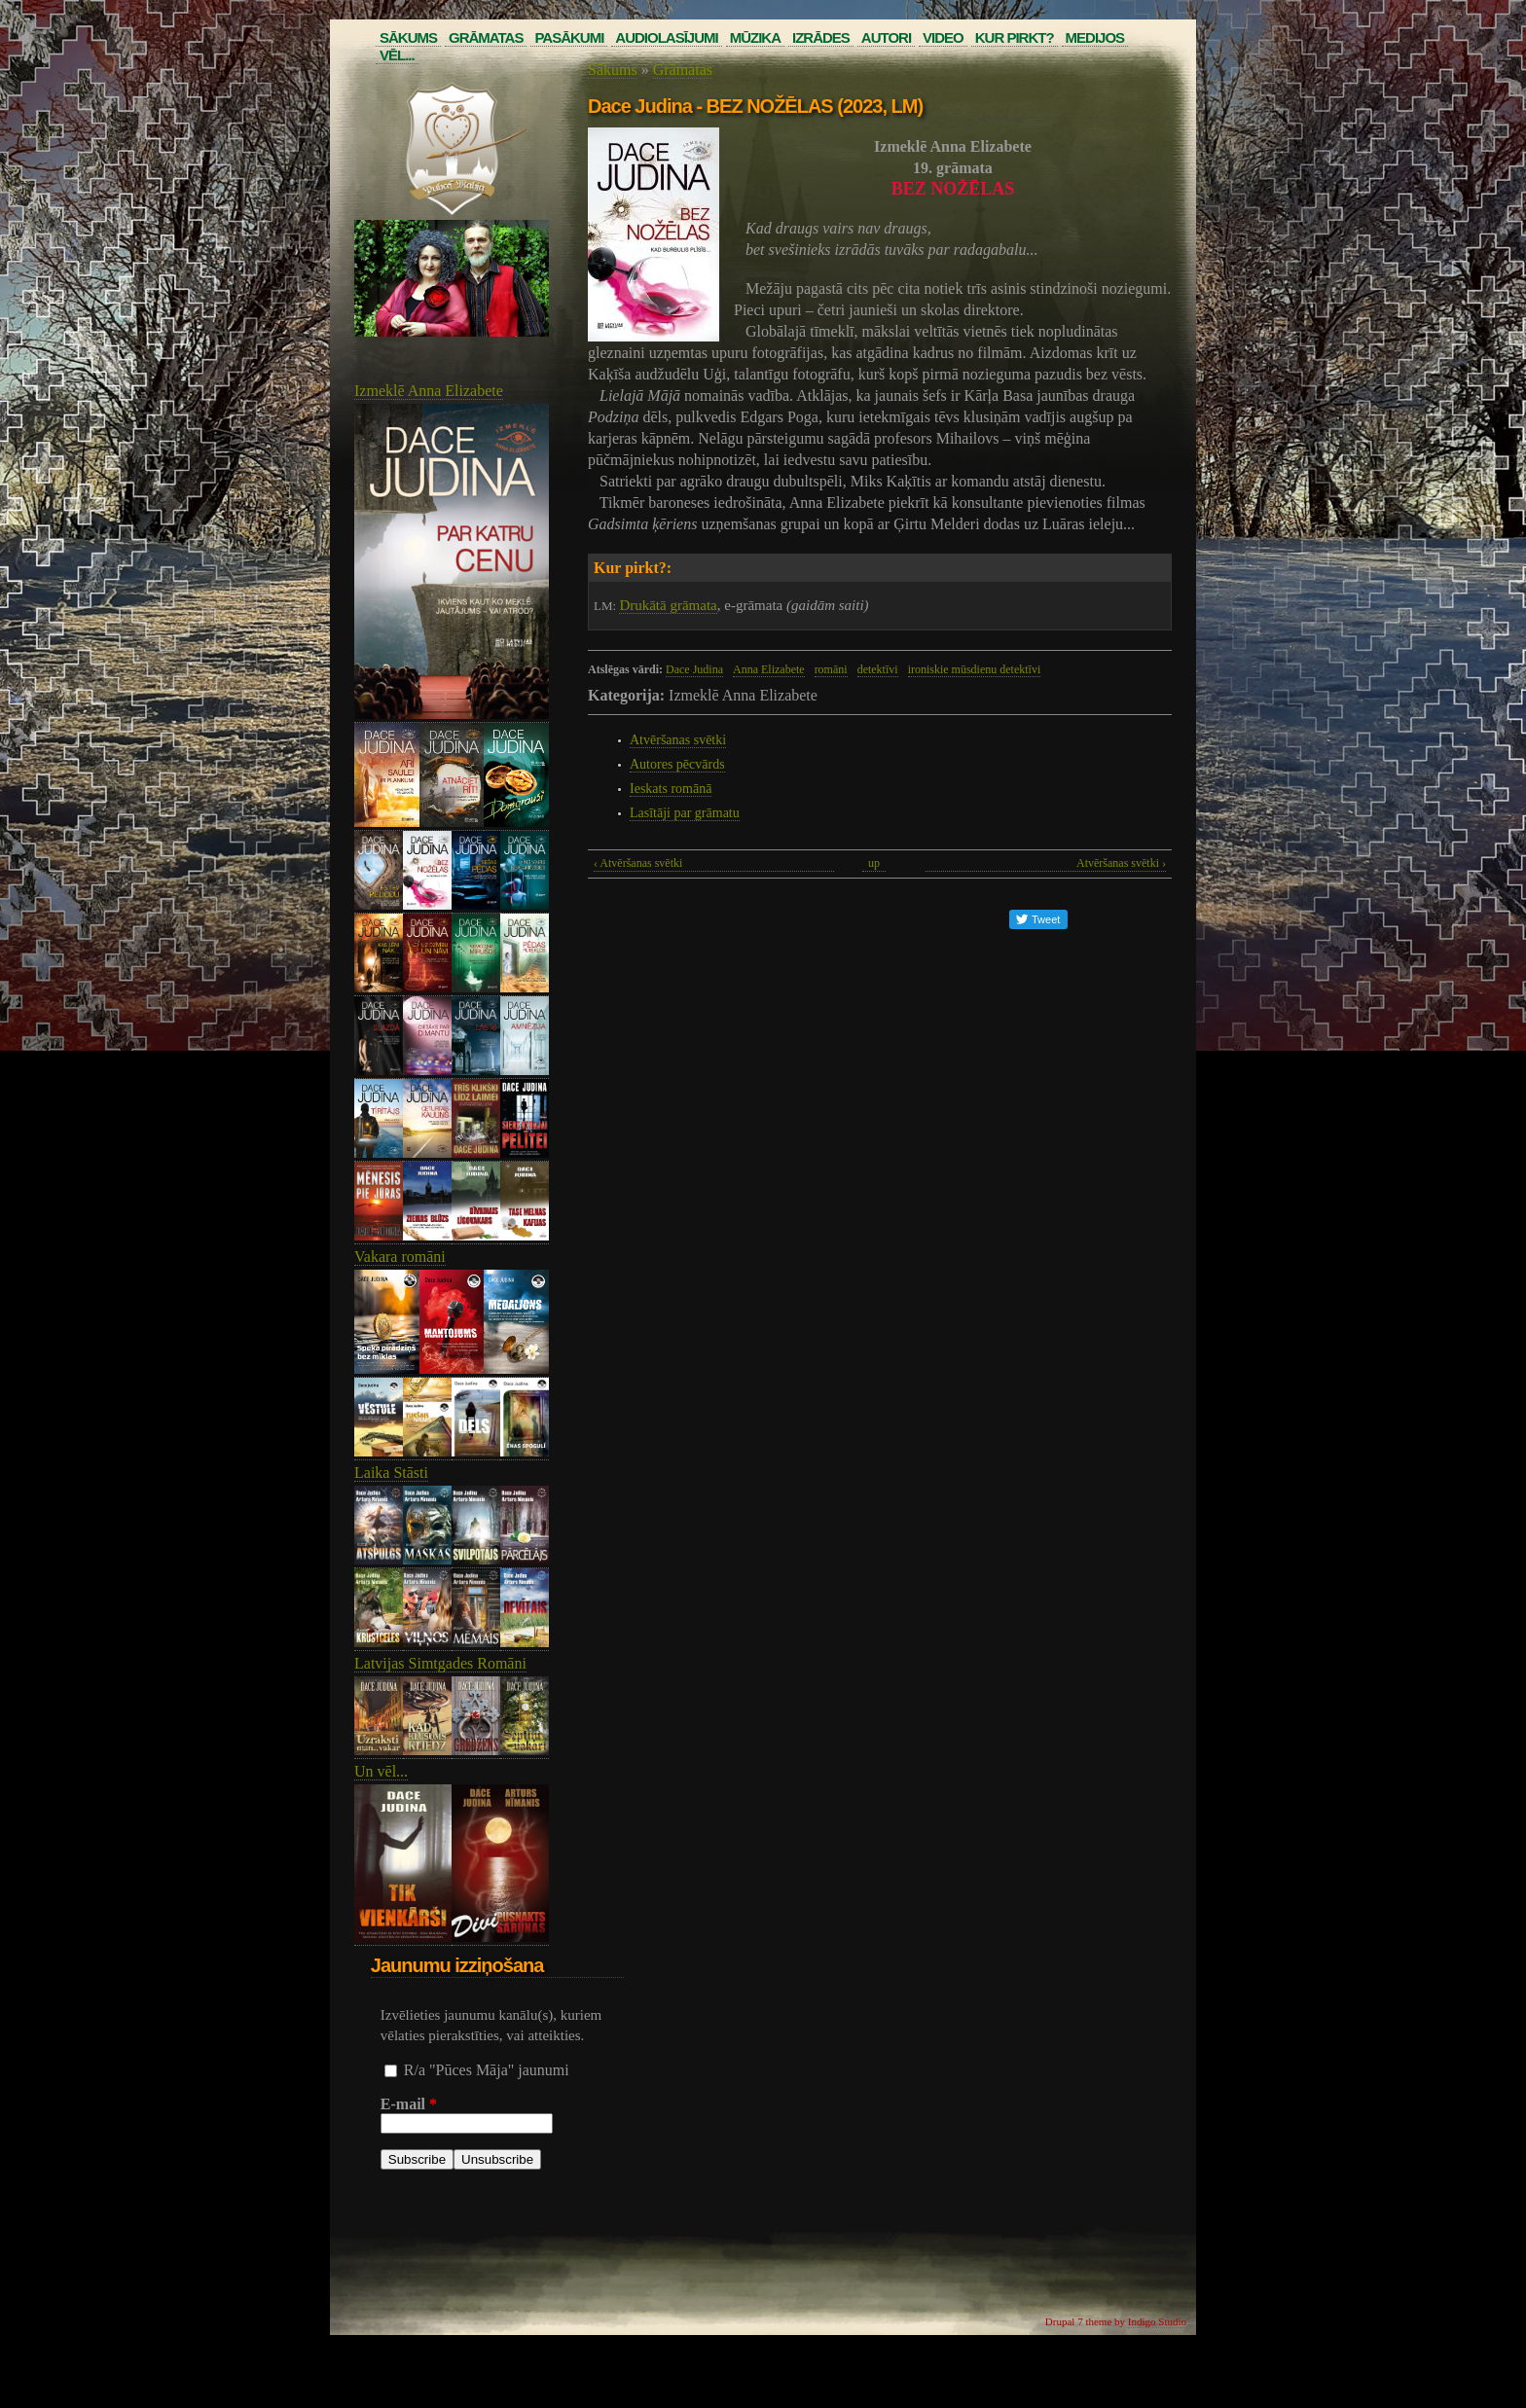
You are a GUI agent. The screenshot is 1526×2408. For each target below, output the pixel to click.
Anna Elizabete (769, 669)
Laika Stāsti (391, 1472)
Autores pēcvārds (677, 764)
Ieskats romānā (670, 788)
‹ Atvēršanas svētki (638, 863)
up (874, 863)
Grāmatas (486, 37)
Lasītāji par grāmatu (685, 813)
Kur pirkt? (1014, 37)
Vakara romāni (400, 1256)
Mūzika (755, 37)
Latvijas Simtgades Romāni (440, 1663)
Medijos (1095, 37)
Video (943, 37)
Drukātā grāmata (667, 605)
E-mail (409, 2104)
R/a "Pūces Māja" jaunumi (486, 2070)
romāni (831, 669)
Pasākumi (568, 37)
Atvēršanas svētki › (1121, 863)
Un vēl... (381, 1771)
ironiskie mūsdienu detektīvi (974, 669)
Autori (886, 37)
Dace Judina (694, 669)
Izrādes (821, 37)
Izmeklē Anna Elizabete (428, 390)
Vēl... (397, 55)
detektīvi (877, 669)
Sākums (408, 37)
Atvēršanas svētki (678, 740)
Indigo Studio (1157, 2321)
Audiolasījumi (666, 37)
